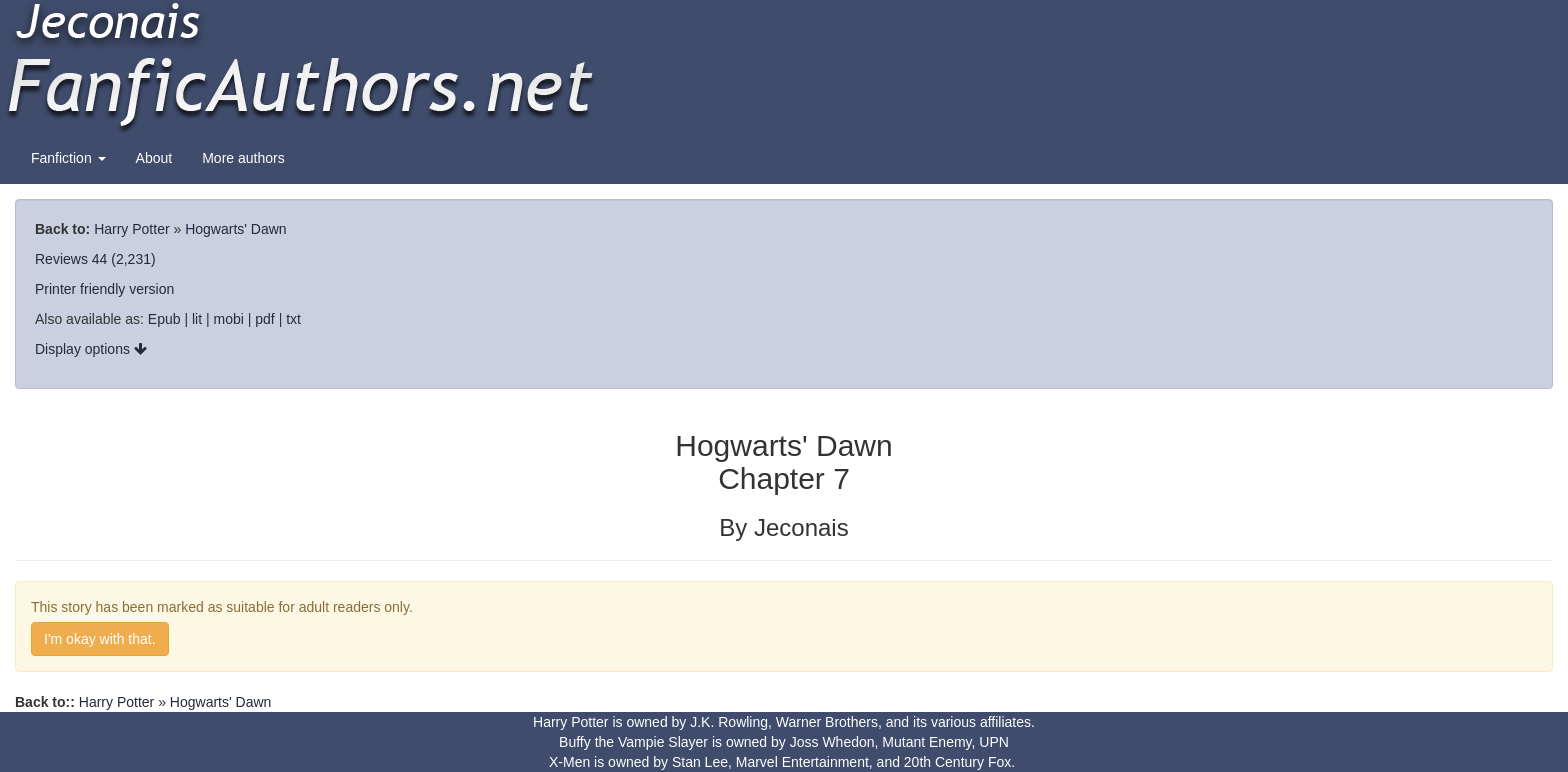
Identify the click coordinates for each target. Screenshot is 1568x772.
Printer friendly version (104, 289)
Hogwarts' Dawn (236, 229)
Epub (164, 319)
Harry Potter (131, 229)
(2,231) (133, 259)
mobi (229, 319)
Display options (91, 349)
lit (197, 319)
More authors (243, 158)
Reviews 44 (71, 259)
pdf (264, 319)
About (154, 158)
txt (293, 319)
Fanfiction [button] (68, 158)
